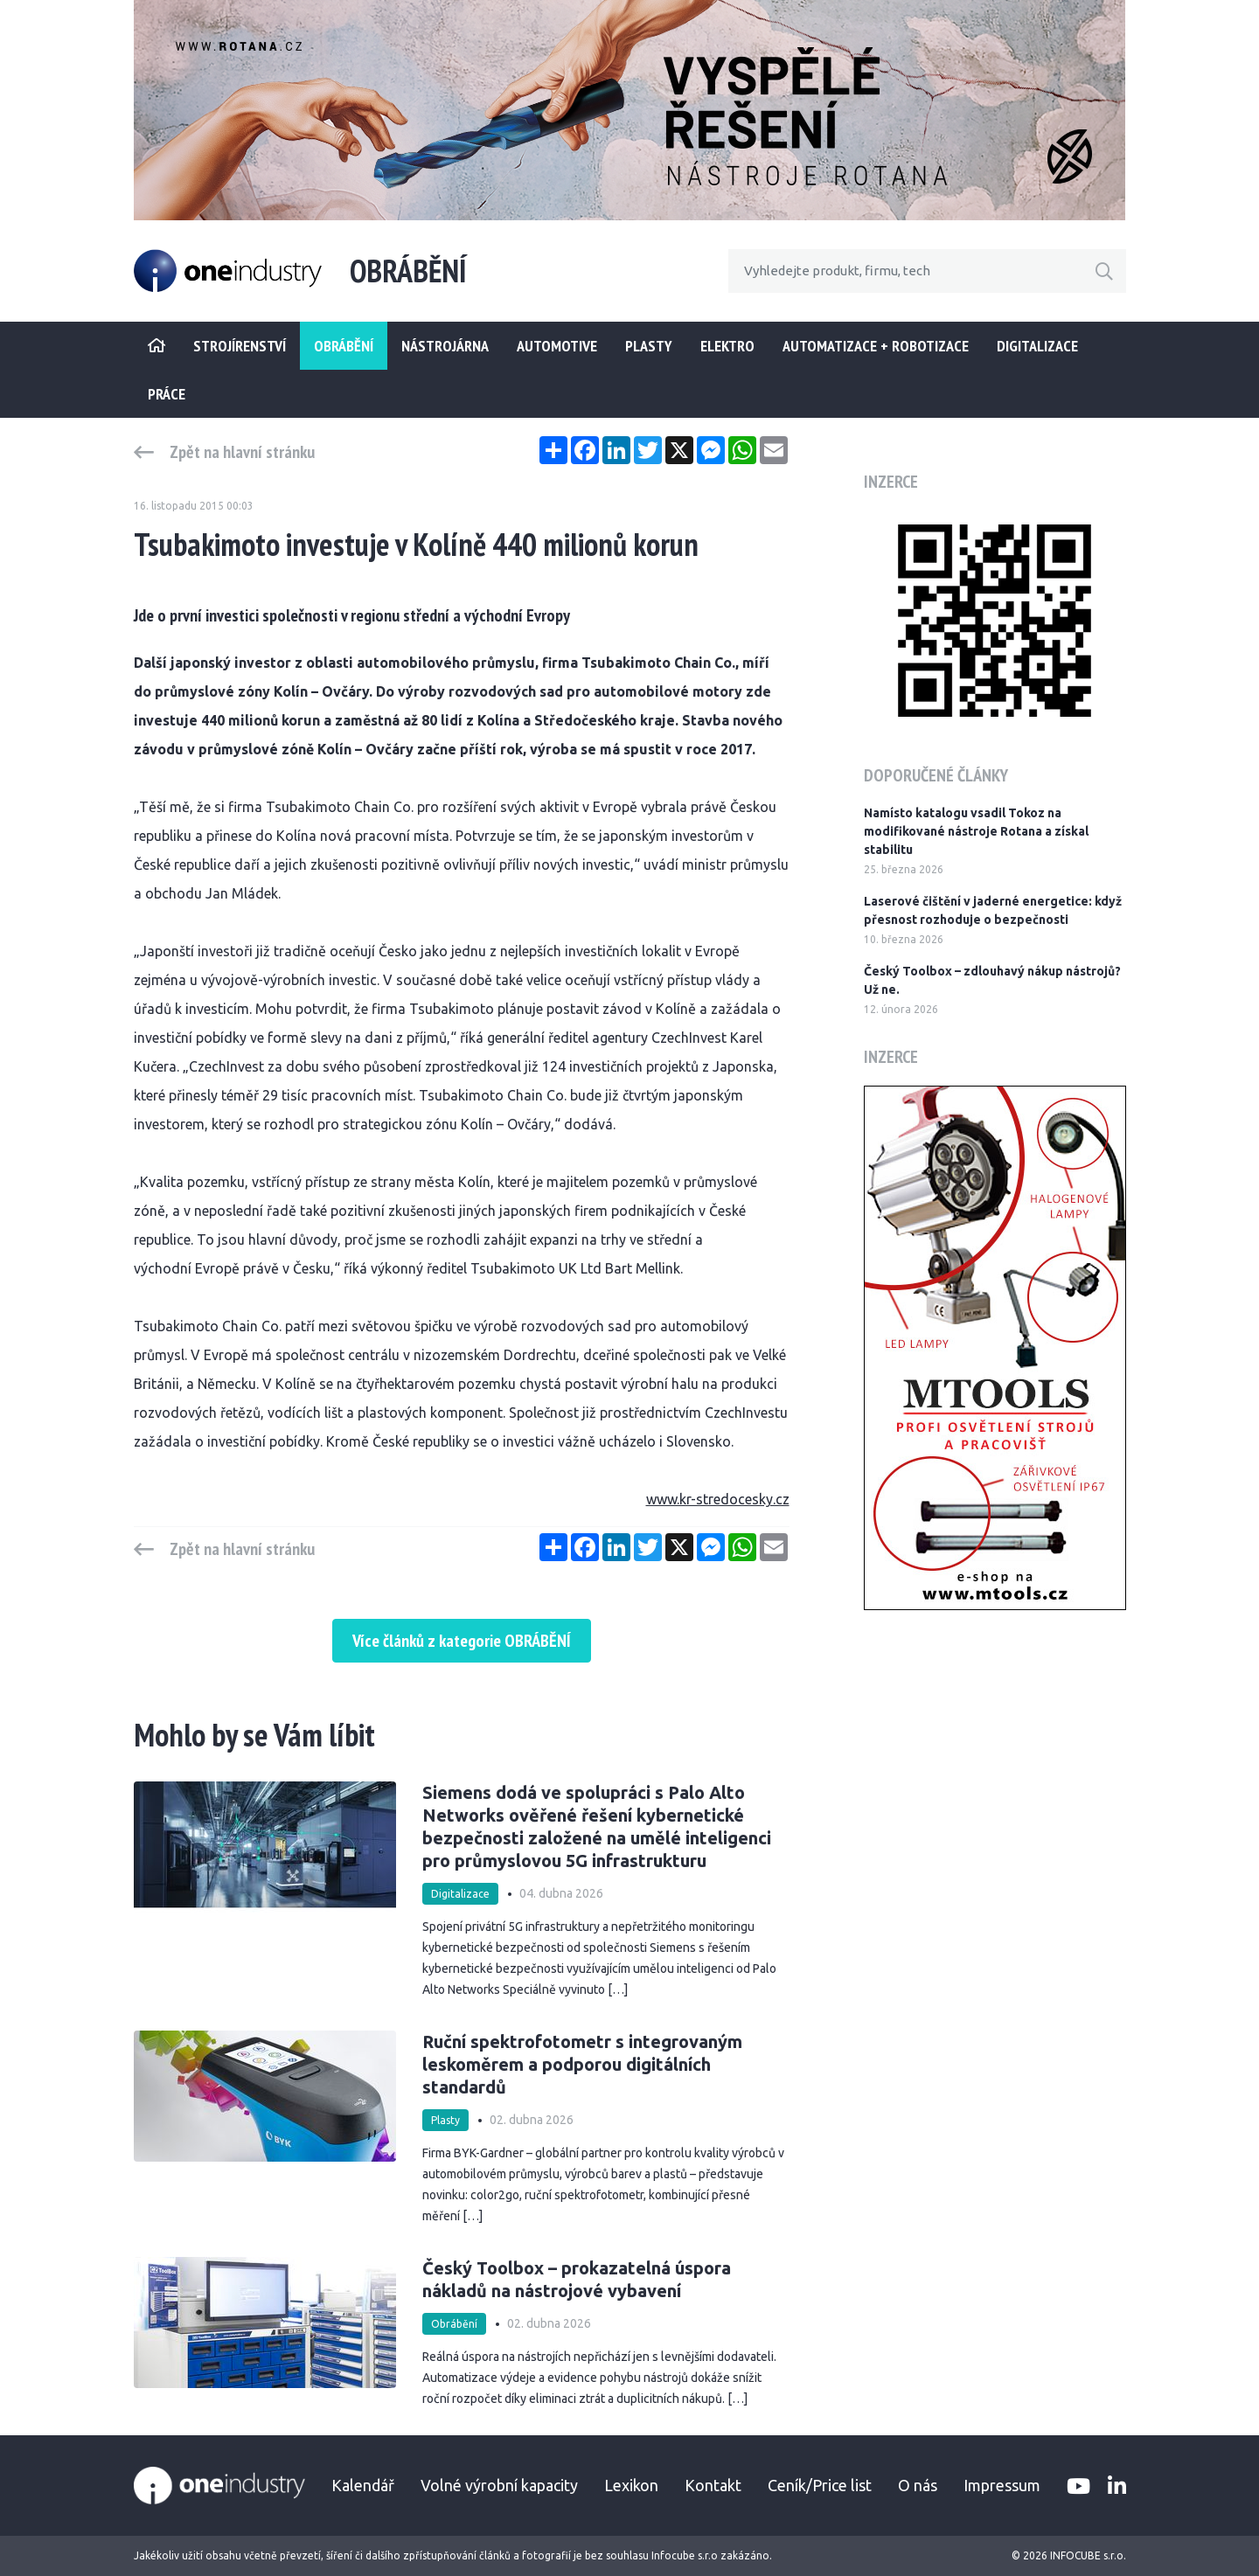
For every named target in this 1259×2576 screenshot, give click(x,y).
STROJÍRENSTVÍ (239, 346)
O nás (917, 2485)
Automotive (557, 346)
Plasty (648, 346)
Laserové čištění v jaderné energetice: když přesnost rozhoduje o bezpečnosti (993, 910)
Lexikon (631, 2485)
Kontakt (713, 2485)
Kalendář (362, 2485)
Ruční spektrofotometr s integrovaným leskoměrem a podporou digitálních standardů (582, 2064)
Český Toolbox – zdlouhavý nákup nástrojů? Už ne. (992, 980)
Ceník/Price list (820, 2485)
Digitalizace (1037, 346)
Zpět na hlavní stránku (242, 452)
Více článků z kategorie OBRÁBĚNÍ (461, 1640)
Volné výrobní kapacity (499, 2485)
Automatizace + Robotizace (876, 346)
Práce (166, 394)
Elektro (727, 346)
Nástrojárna (445, 346)
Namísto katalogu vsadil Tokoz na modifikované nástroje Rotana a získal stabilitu (976, 831)
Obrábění (343, 346)
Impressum (1001, 2485)
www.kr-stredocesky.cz (717, 1499)
